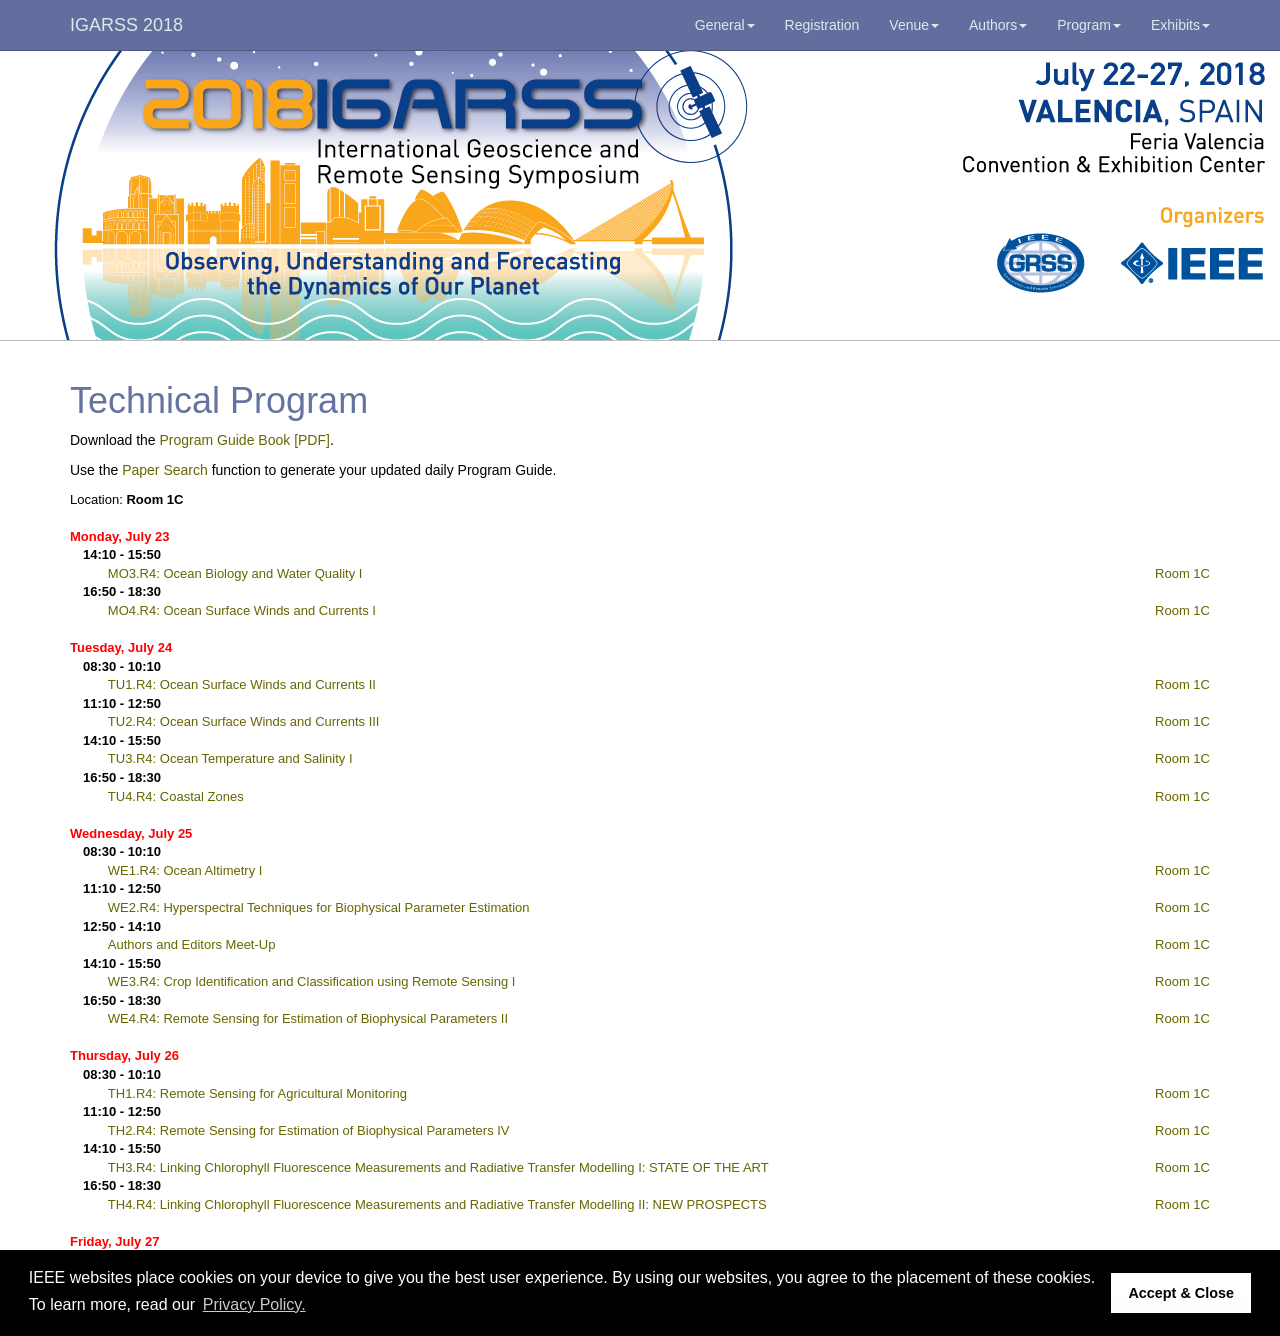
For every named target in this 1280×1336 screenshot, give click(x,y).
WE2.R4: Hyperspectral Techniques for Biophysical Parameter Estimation (319, 907)
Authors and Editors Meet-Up (192, 944)
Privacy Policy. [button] (254, 1304)
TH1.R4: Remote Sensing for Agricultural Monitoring (257, 1093)
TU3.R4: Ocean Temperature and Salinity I (230, 758)
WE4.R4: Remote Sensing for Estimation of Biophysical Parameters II (308, 1018)
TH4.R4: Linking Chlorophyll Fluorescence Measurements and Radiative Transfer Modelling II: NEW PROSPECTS (437, 1204)
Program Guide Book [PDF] (245, 440)
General (725, 25)
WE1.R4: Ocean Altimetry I (185, 870)
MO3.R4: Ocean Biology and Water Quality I (235, 573)
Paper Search (165, 470)
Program (1089, 25)
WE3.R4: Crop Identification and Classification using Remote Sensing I (312, 981)
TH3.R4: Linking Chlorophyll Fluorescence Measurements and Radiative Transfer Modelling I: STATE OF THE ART (438, 1167)
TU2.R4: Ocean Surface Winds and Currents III (244, 721)
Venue (914, 25)
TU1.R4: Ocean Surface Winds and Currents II (242, 684)
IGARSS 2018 (126, 25)
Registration (822, 25)
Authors (998, 25)
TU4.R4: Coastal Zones (176, 796)
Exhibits (1180, 25)
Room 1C (1182, 573)
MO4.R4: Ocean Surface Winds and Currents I (242, 610)
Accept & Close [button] (1181, 1293)
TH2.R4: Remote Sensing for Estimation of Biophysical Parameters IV (309, 1130)
